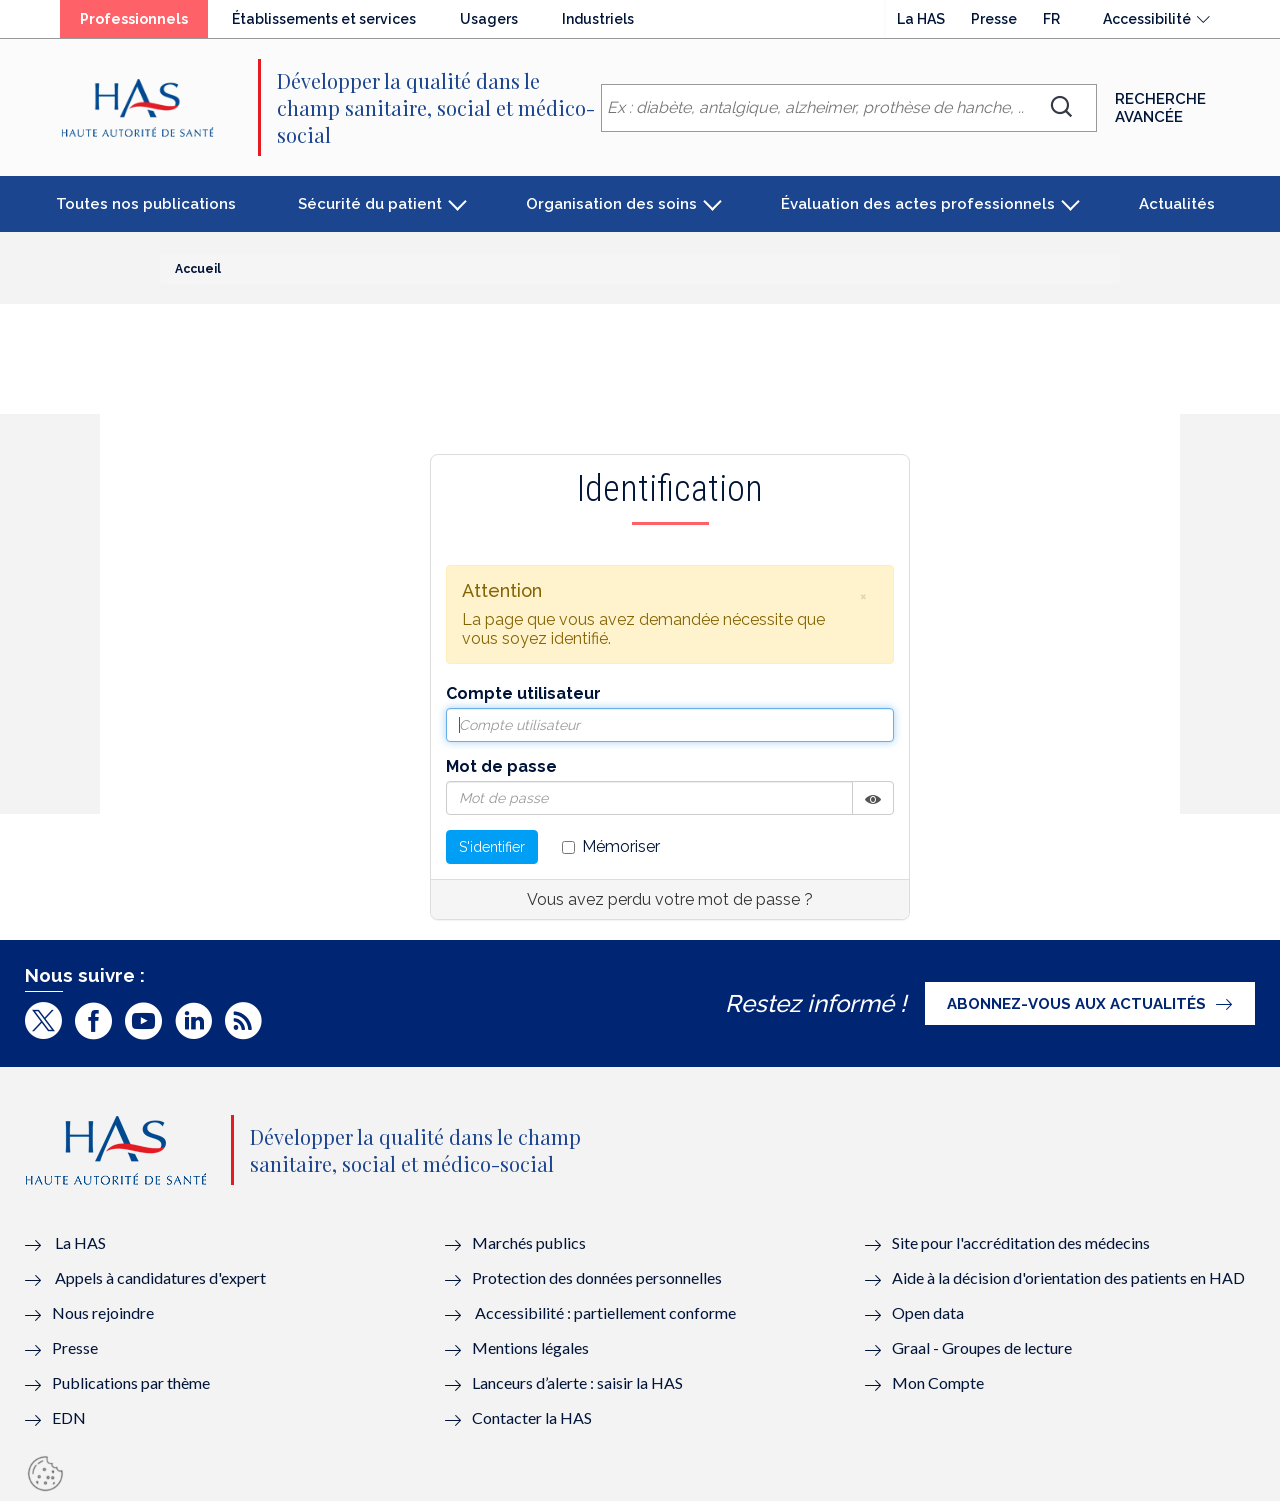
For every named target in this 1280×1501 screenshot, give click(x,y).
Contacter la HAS (532, 1417)
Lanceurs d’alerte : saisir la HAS (577, 1382)
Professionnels (134, 19)
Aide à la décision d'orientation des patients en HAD (1068, 1277)
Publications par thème (131, 1382)
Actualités (1177, 204)
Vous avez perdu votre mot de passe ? (670, 899)
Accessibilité (1147, 19)
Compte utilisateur (523, 693)
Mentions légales (530, 1347)
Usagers (489, 19)
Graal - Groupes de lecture (982, 1347)
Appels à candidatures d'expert (160, 1277)
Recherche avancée (1160, 108)
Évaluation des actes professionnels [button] (918, 204)
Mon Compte (938, 1382)
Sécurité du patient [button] (370, 204)
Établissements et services (324, 19)
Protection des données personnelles (597, 1277)
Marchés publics (530, 1242)
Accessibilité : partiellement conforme (605, 1312)
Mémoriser (611, 846)
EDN (69, 1417)
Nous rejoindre (103, 1312)
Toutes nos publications (146, 204)
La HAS (921, 19)
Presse (994, 19)
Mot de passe (501, 766)
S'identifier (492, 847)
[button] (863, 596)
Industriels (598, 19)
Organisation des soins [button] (611, 204)
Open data (928, 1312)
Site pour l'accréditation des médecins (1021, 1242)
